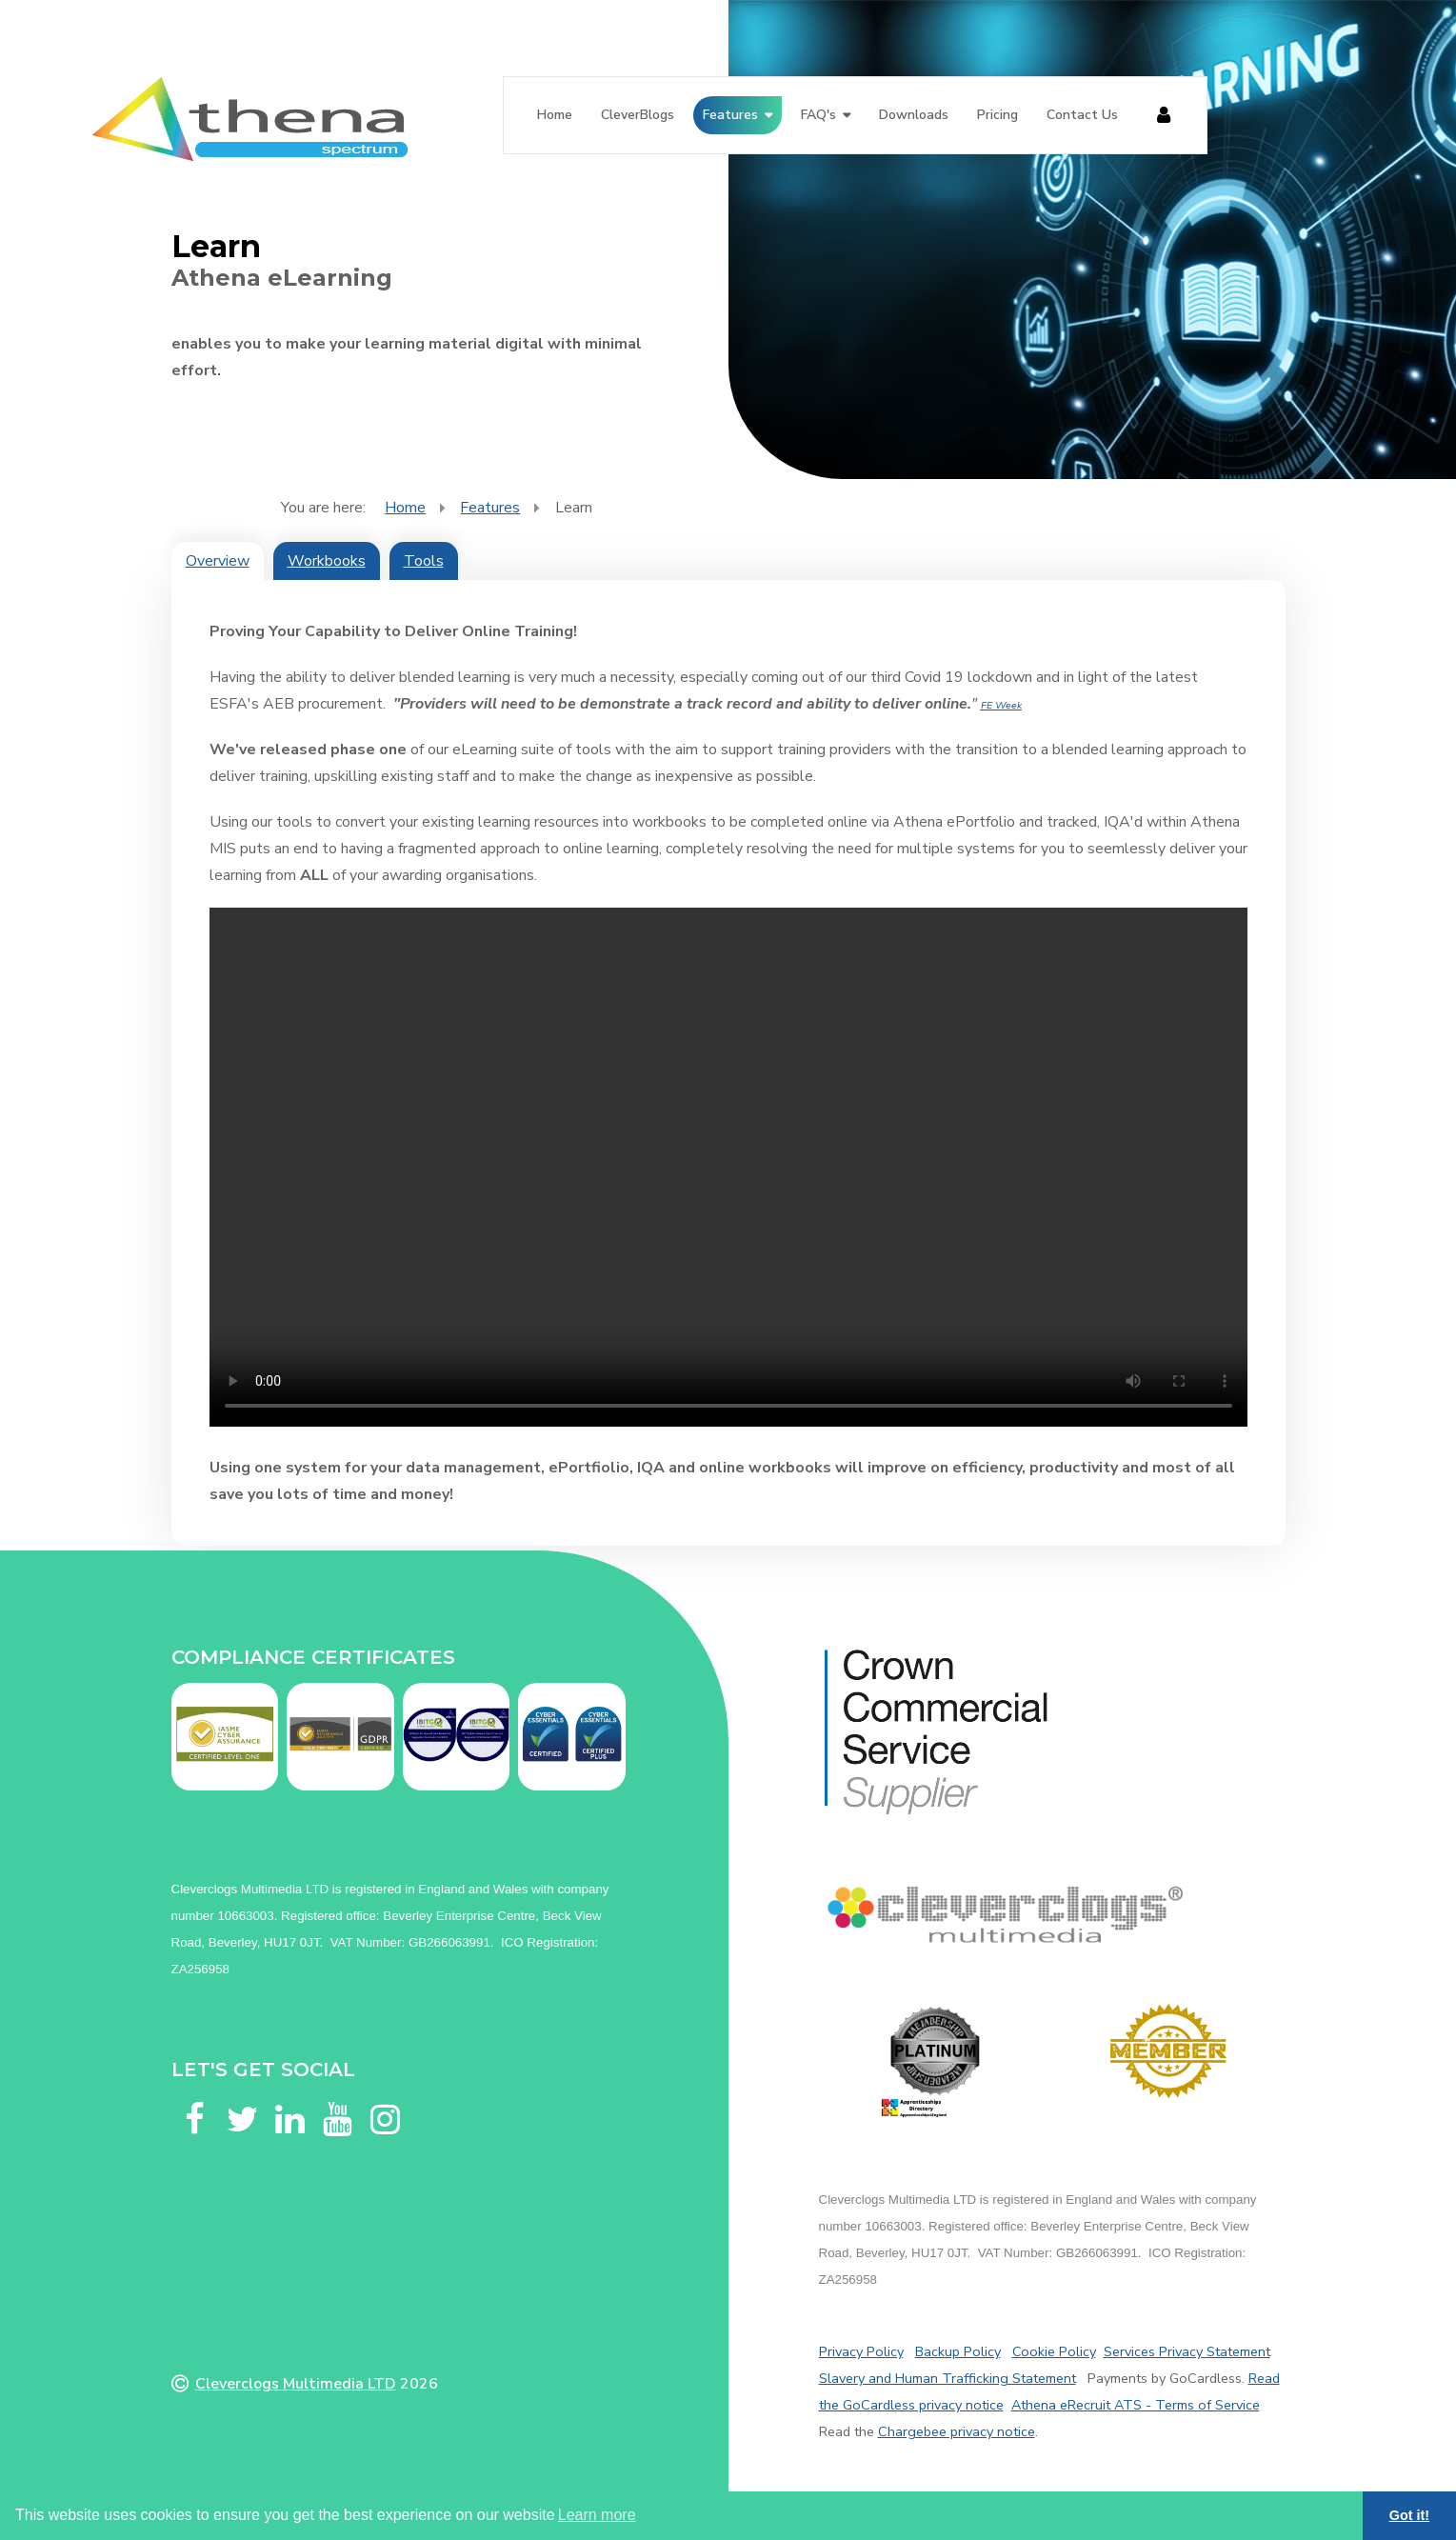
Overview (217, 560)
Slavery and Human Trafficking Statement (947, 2378)
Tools (424, 560)
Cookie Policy (1054, 2351)
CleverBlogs (637, 115)
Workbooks (327, 560)
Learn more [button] (597, 2515)
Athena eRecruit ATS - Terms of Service (1135, 2404)
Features (730, 115)
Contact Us (1082, 115)
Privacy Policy (861, 2351)
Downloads (913, 115)
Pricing (997, 115)
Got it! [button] (1409, 2515)
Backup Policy (958, 2351)
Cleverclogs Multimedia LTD (295, 2383)
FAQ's (818, 115)
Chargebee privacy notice (956, 2431)
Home (554, 115)
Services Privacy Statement (1187, 2351)
